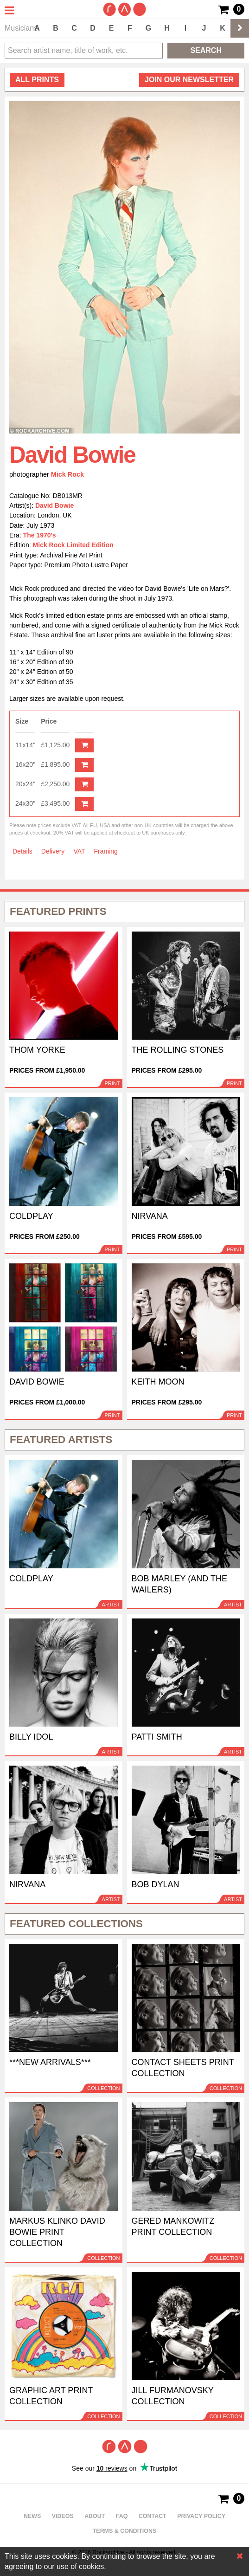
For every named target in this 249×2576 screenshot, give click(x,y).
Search (206, 50)
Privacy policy (201, 2516)
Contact (152, 2516)
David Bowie (54, 505)
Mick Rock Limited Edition (73, 545)
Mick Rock (67, 474)
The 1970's (39, 535)
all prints (37, 80)
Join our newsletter (189, 80)
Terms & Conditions (125, 2531)
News (32, 2516)
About (94, 2516)
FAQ (122, 2516)
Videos (63, 2516)
